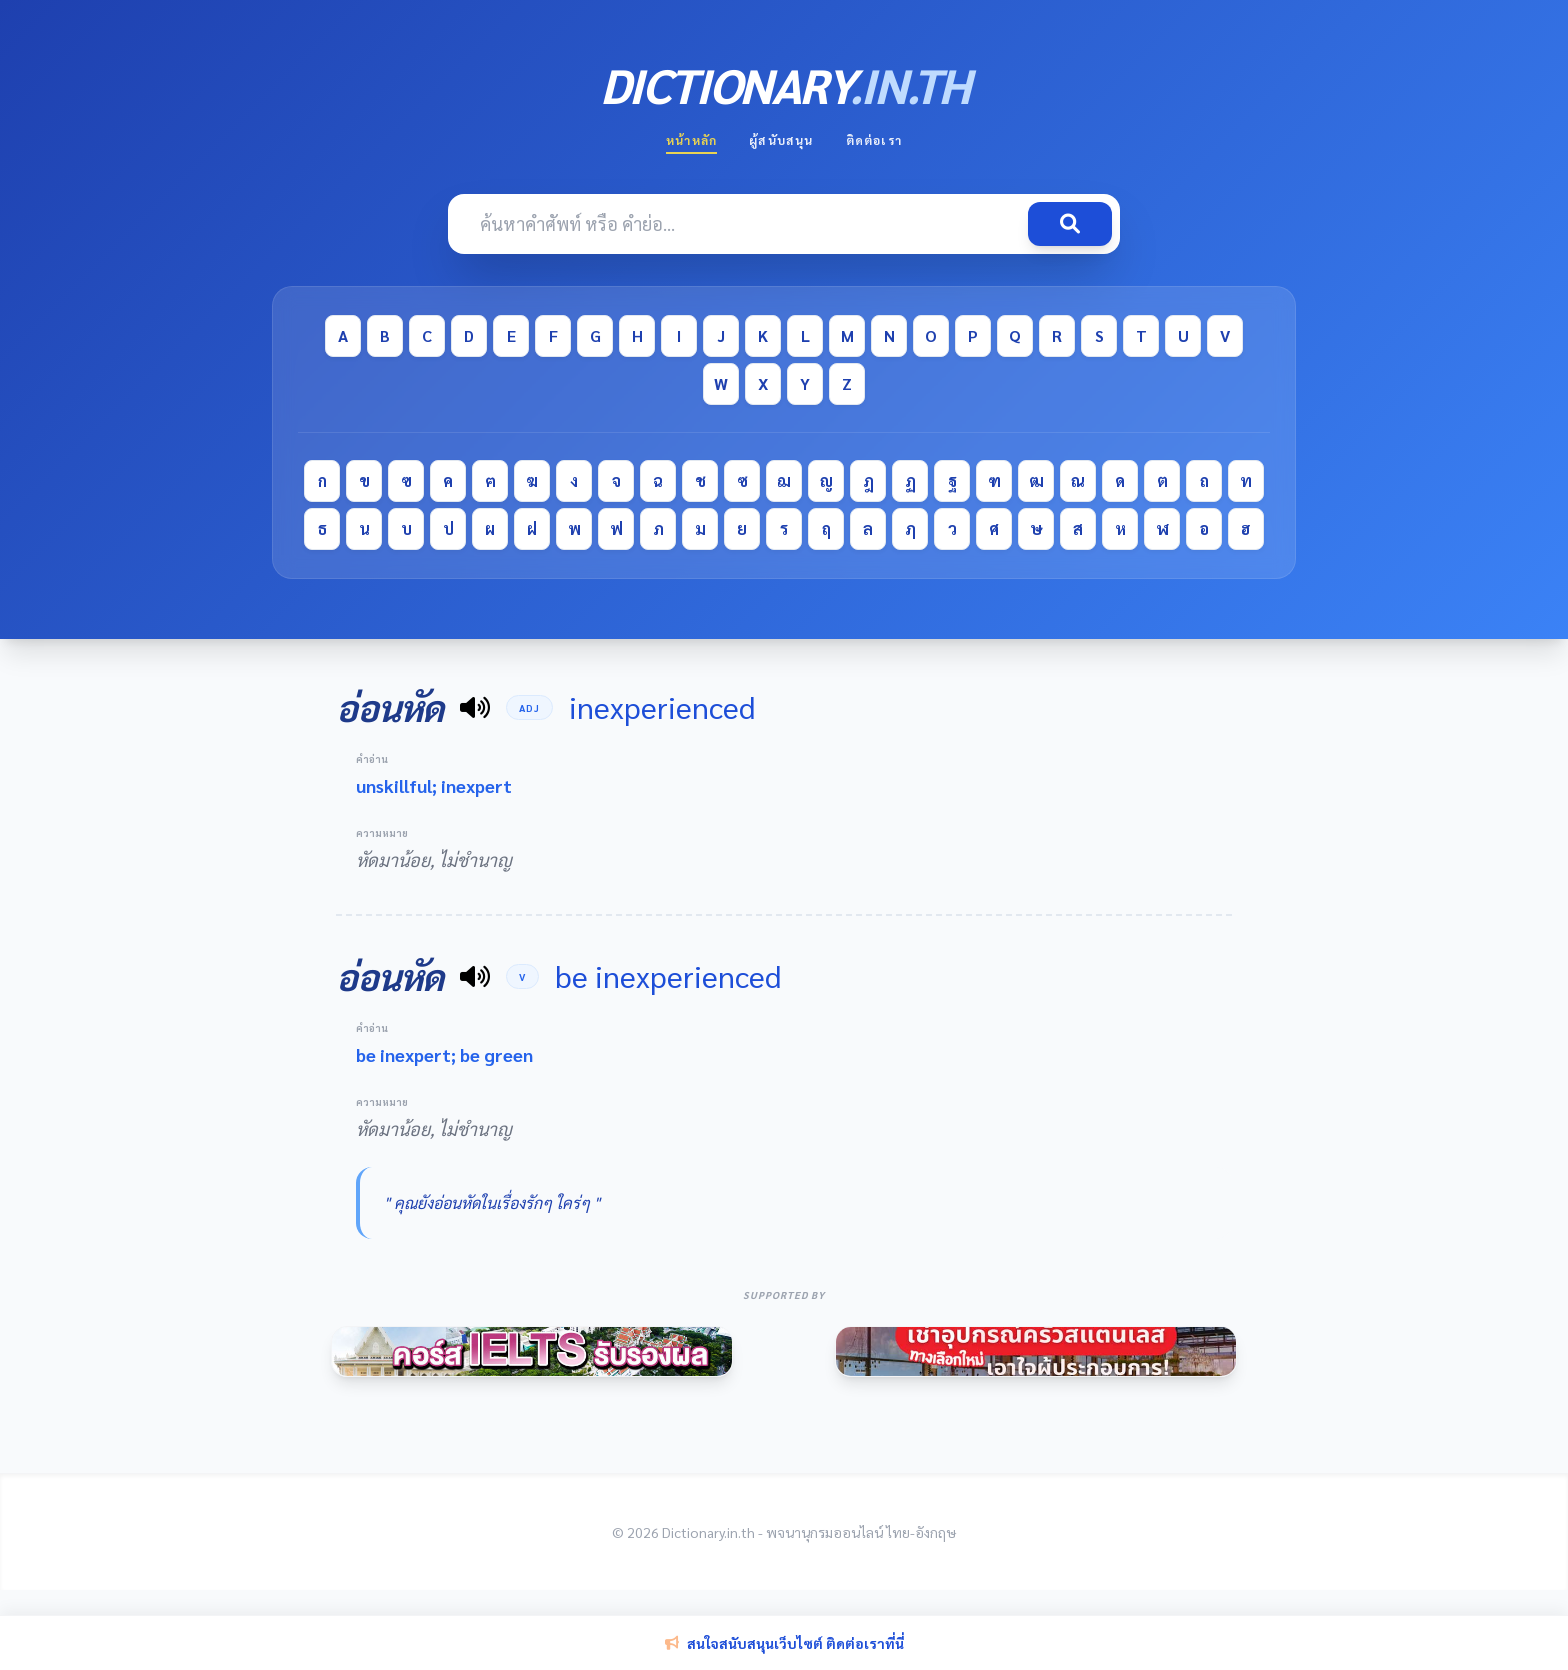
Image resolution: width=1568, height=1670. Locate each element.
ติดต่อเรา (874, 140)
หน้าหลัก (691, 140)
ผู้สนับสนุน (781, 140)
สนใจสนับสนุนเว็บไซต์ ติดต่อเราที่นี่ (784, 1643)
